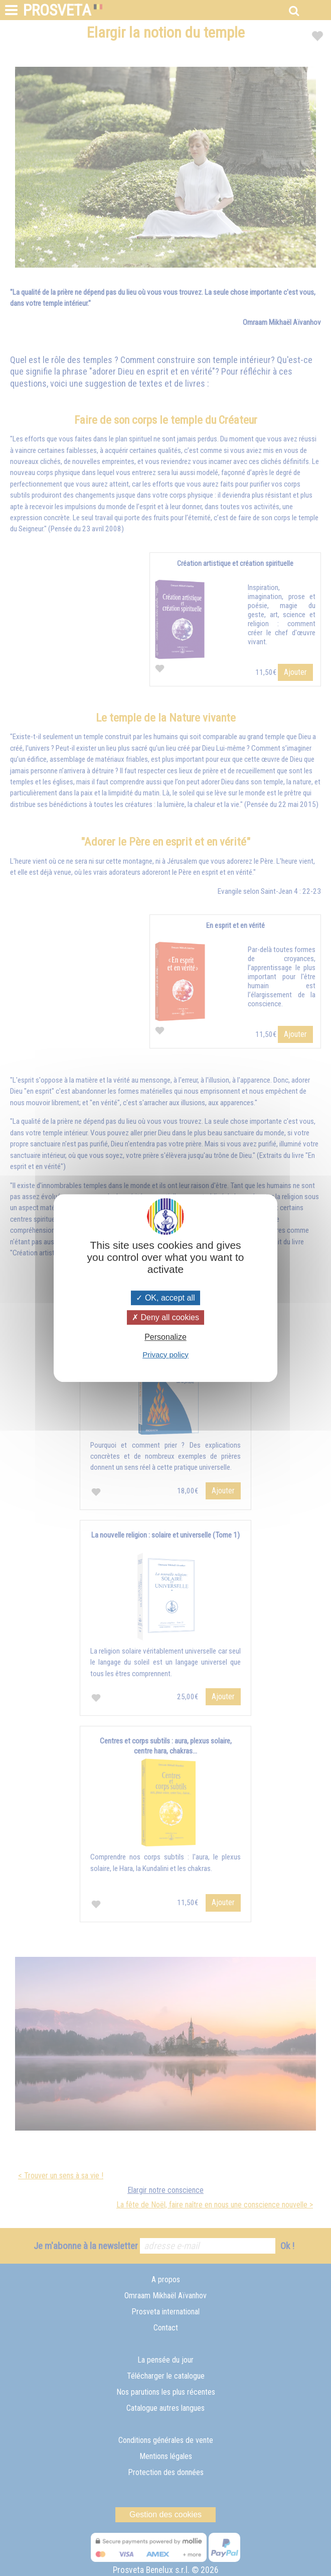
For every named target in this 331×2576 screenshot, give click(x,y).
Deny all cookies (165, 1317)
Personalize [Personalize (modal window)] (165, 1337)
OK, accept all (165, 1298)
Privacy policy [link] (165, 1354)
